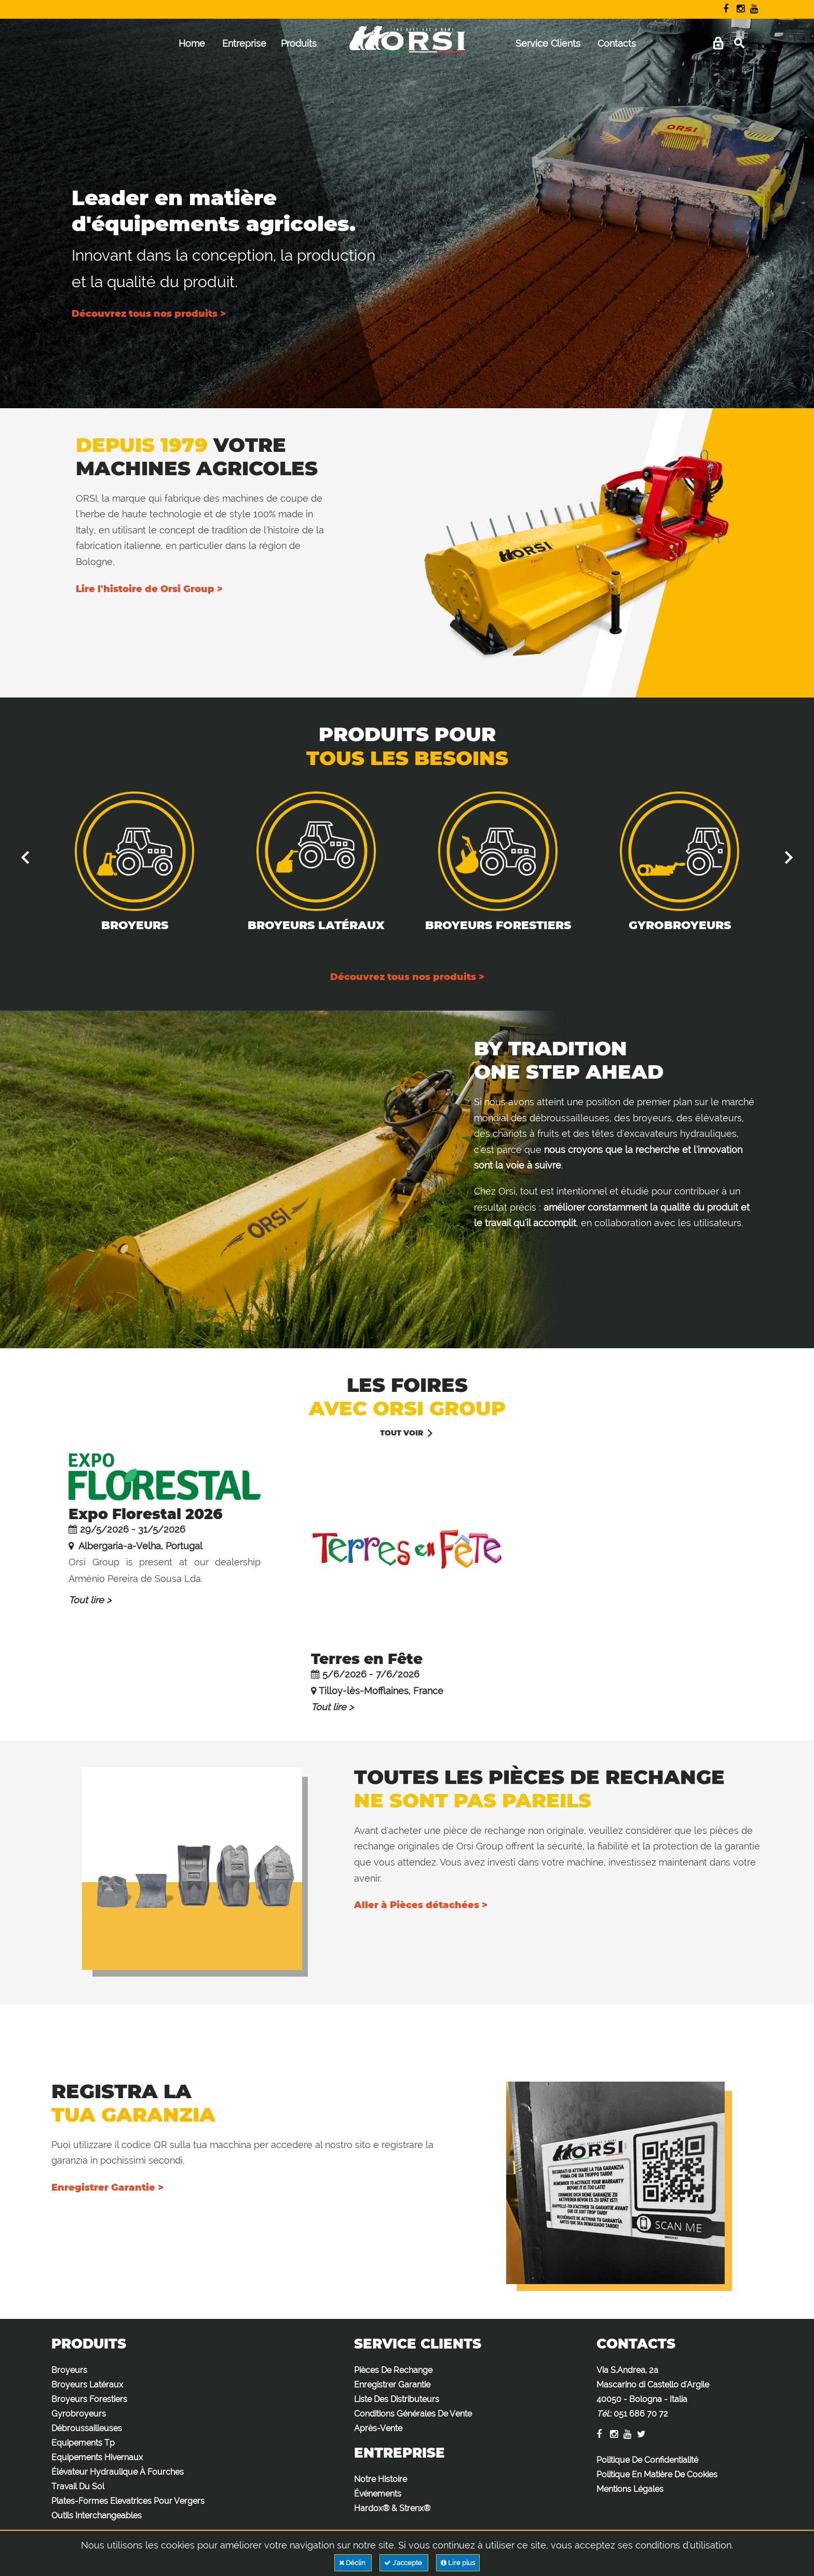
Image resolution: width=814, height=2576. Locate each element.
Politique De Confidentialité (647, 2460)
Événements (377, 2494)
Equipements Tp (83, 2443)
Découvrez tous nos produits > (149, 313)
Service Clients (547, 43)
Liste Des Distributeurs (396, 2399)
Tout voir (401, 1433)
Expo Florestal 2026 (146, 1514)
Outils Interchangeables (96, 2515)
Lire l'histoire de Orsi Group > (149, 589)
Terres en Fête (367, 1659)
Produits (299, 43)
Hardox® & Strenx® (392, 2508)
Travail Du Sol (77, 2486)
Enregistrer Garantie (392, 2385)
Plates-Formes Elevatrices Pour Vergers (128, 2501)
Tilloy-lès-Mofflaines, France (381, 1690)
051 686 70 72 (641, 2414)
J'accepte (404, 2563)
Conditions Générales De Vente (413, 2414)
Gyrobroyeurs (680, 925)
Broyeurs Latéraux (316, 925)
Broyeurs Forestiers (498, 925)
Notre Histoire (380, 2479)
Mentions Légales (629, 2489)
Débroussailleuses (86, 2428)
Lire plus (458, 2563)
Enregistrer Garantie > (107, 2187)
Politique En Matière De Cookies (656, 2474)
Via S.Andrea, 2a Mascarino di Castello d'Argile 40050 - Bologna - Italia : (652, 2392)
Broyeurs (134, 925)
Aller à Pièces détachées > (420, 1905)
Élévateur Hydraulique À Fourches (117, 2472)
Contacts (617, 43)
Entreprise (244, 43)
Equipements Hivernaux (97, 2457)
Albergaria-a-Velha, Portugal (139, 1545)
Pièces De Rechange (393, 2370)
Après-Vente (378, 2428)
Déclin (353, 2563)
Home (192, 43)
